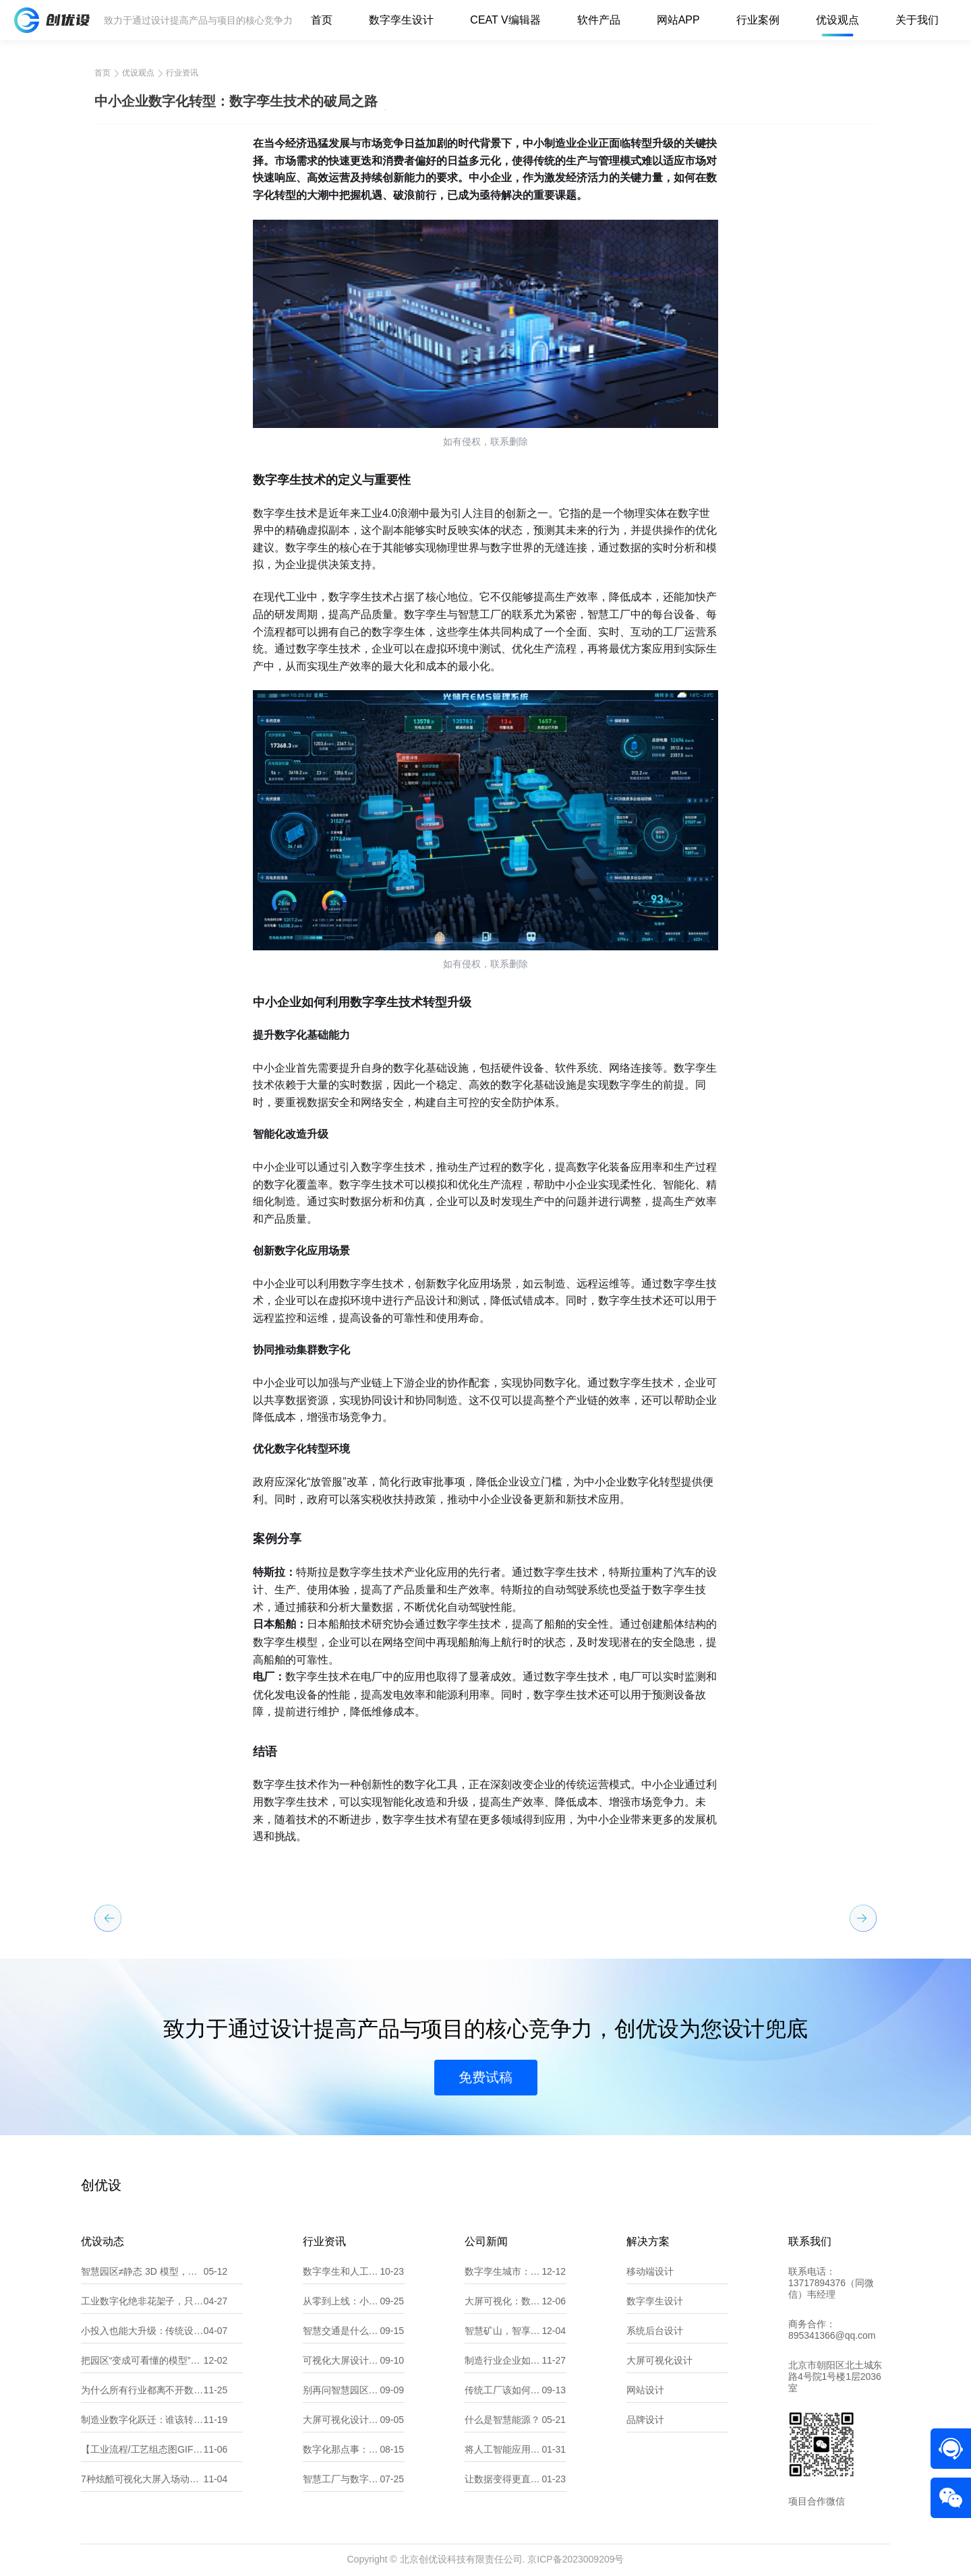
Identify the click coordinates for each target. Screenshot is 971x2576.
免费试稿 (485, 2077)
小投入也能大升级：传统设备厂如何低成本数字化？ (142, 2330)
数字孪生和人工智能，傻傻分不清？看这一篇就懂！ (341, 2271)
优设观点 (837, 20)
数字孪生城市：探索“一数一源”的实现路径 (503, 2271)
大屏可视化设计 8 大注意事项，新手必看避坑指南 (341, 2419)
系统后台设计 (654, 2330)
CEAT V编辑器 (505, 20)
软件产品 (598, 20)
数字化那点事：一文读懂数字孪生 (341, 2449)
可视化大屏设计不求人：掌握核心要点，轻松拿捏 (341, 2360)
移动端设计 (650, 2271)
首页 (321, 20)
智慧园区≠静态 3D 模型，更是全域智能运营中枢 (142, 2271)
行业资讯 (182, 73)
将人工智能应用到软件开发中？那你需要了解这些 (503, 2449)
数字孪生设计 (401, 20)
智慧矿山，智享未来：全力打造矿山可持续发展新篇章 (503, 2330)
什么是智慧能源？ (502, 2419)
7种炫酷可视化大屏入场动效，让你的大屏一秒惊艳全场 (142, 2479)
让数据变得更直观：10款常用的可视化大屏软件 (503, 2479)
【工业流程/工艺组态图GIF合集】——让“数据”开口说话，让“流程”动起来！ (142, 2449)
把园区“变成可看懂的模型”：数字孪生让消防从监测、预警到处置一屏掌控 (142, 2360)
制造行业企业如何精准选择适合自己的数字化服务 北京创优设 (503, 2360)
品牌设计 (645, 2419)
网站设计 (645, 2390)
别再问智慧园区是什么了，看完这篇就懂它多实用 (341, 2390)
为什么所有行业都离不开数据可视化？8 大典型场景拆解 (142, 2390)
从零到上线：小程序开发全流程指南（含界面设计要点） (341, 2301)
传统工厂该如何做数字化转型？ (503, 2390)
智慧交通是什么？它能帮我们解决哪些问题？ (341, 2330)
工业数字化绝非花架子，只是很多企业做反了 (142, 2301)
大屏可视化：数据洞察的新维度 (503, 2301)
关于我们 (917, 20)
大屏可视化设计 (659, 2360)
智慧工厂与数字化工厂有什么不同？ (341, 2479)
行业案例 (757, 20)
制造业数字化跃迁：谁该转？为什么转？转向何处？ (142, 2419)
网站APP (678, 20)
